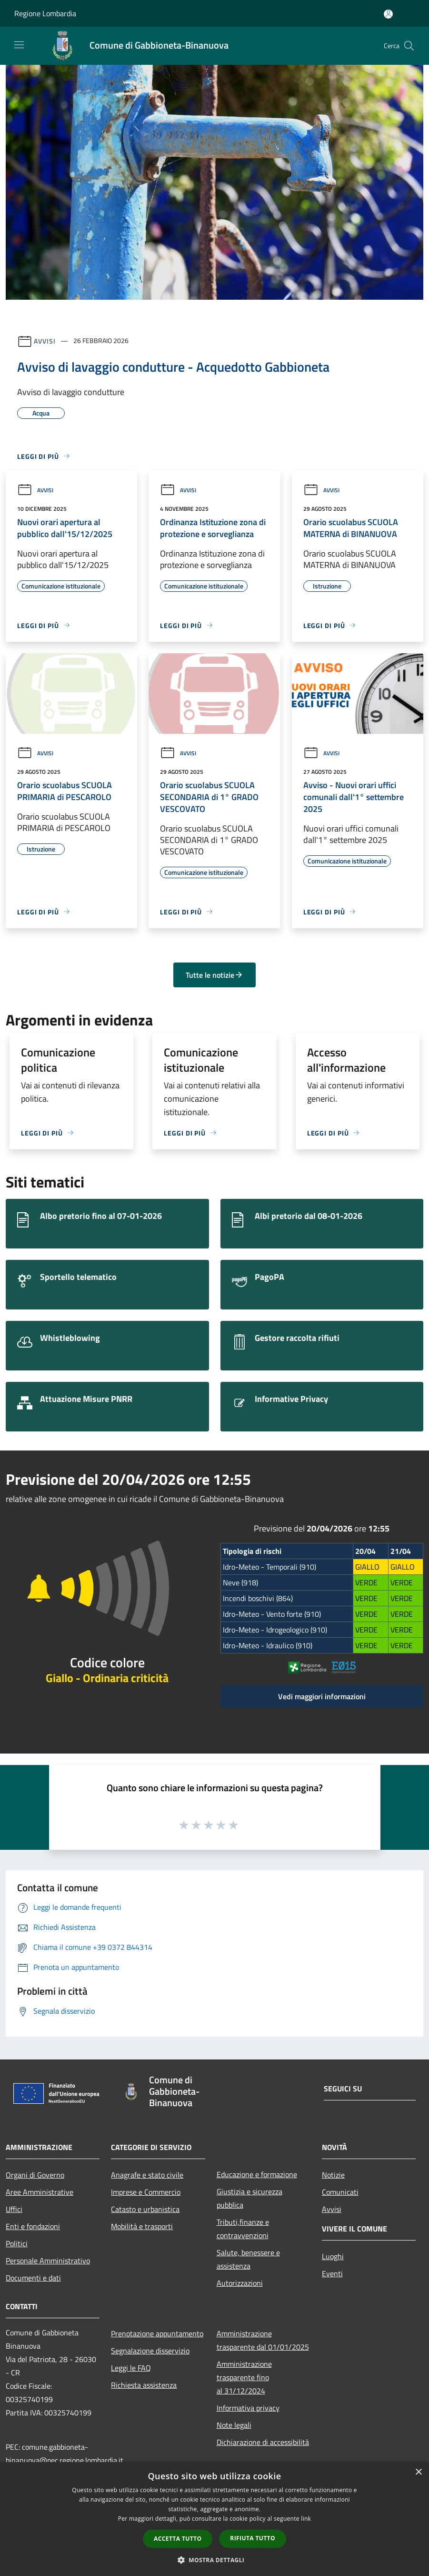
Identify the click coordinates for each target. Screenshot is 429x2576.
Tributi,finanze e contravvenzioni (243, 2228)
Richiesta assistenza (144, 2385)
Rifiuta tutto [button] (252, 2538)
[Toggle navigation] (19, 45)
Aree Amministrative (39, 2192)
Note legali (234, 2425)
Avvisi (44, 340)
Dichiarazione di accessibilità (263, 2442)
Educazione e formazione (257, 2174)
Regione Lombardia (45, 13)
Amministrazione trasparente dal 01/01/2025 (263, 2340)
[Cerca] (409, 45)
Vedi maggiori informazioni (322, 1696)
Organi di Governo (35, 2174)
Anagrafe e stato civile (147, 2174)
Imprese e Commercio (145, 2192)
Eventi (332, 2273)
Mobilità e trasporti (142, 2226)
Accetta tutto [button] (177, 2539)
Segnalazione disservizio (150, 2350)
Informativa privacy (248, 2408)
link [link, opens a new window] (306, 2519)
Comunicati (340, 2192)
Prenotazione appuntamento (157, 2333)
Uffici (14, 2209)
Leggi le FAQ (131, 2367)
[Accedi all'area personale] (388, 14)
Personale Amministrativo (48, 2260)
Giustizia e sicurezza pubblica (249, 2198)
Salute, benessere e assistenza (248, 2259)
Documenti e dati (33, 2277)
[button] (215, 2560)
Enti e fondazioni (33, 2226)
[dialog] (214, 2519)
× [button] (418, 2472)
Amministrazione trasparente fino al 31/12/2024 (244, 2377)
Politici (17, 2243)
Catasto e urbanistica (145, 2209)
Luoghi (333, 2256)
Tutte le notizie (214, 975)
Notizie (333, 2174)
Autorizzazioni (240, 2283)
